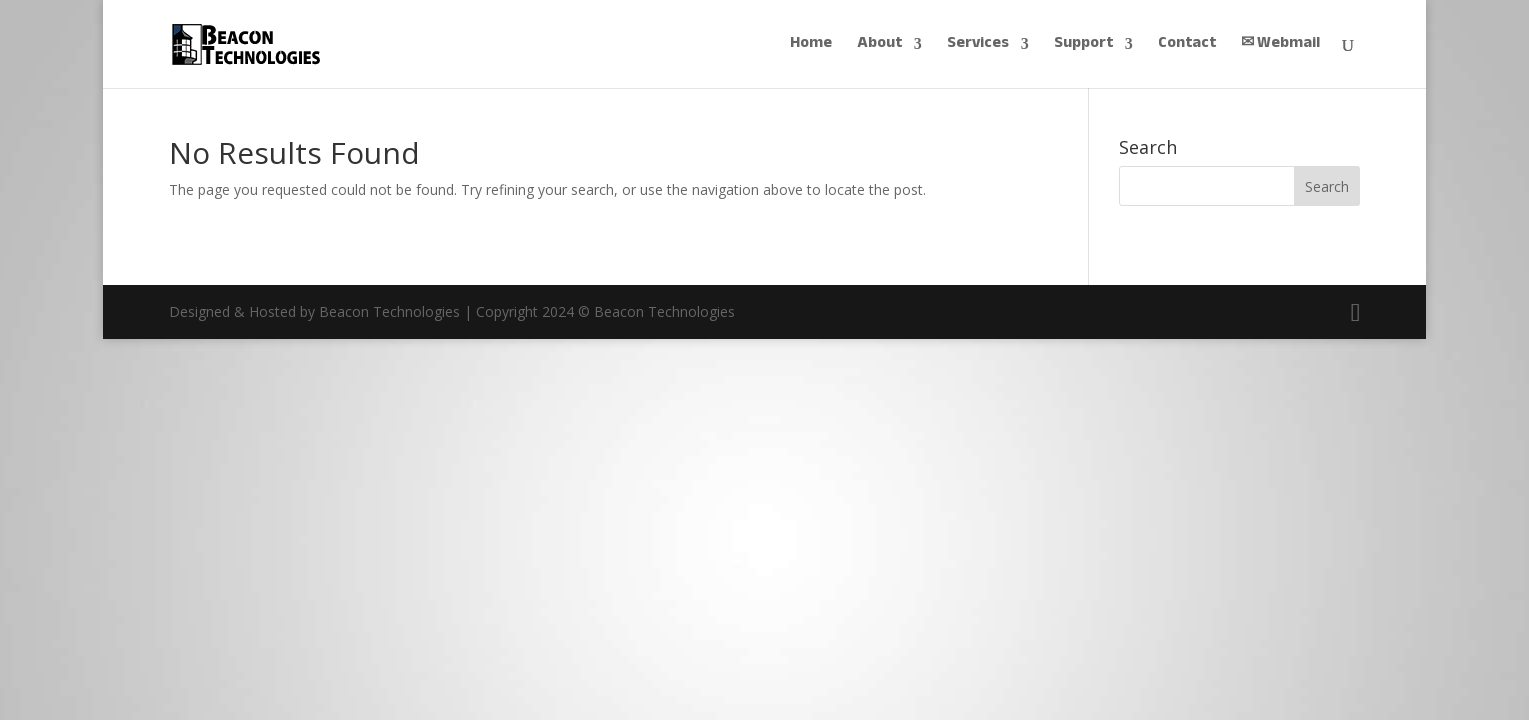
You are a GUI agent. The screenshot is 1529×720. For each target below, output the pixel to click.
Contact (1187, 46)
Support (1083, 46)
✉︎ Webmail (1280, 46)
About (879, 46)
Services (978, 46)
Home (811, 46)
